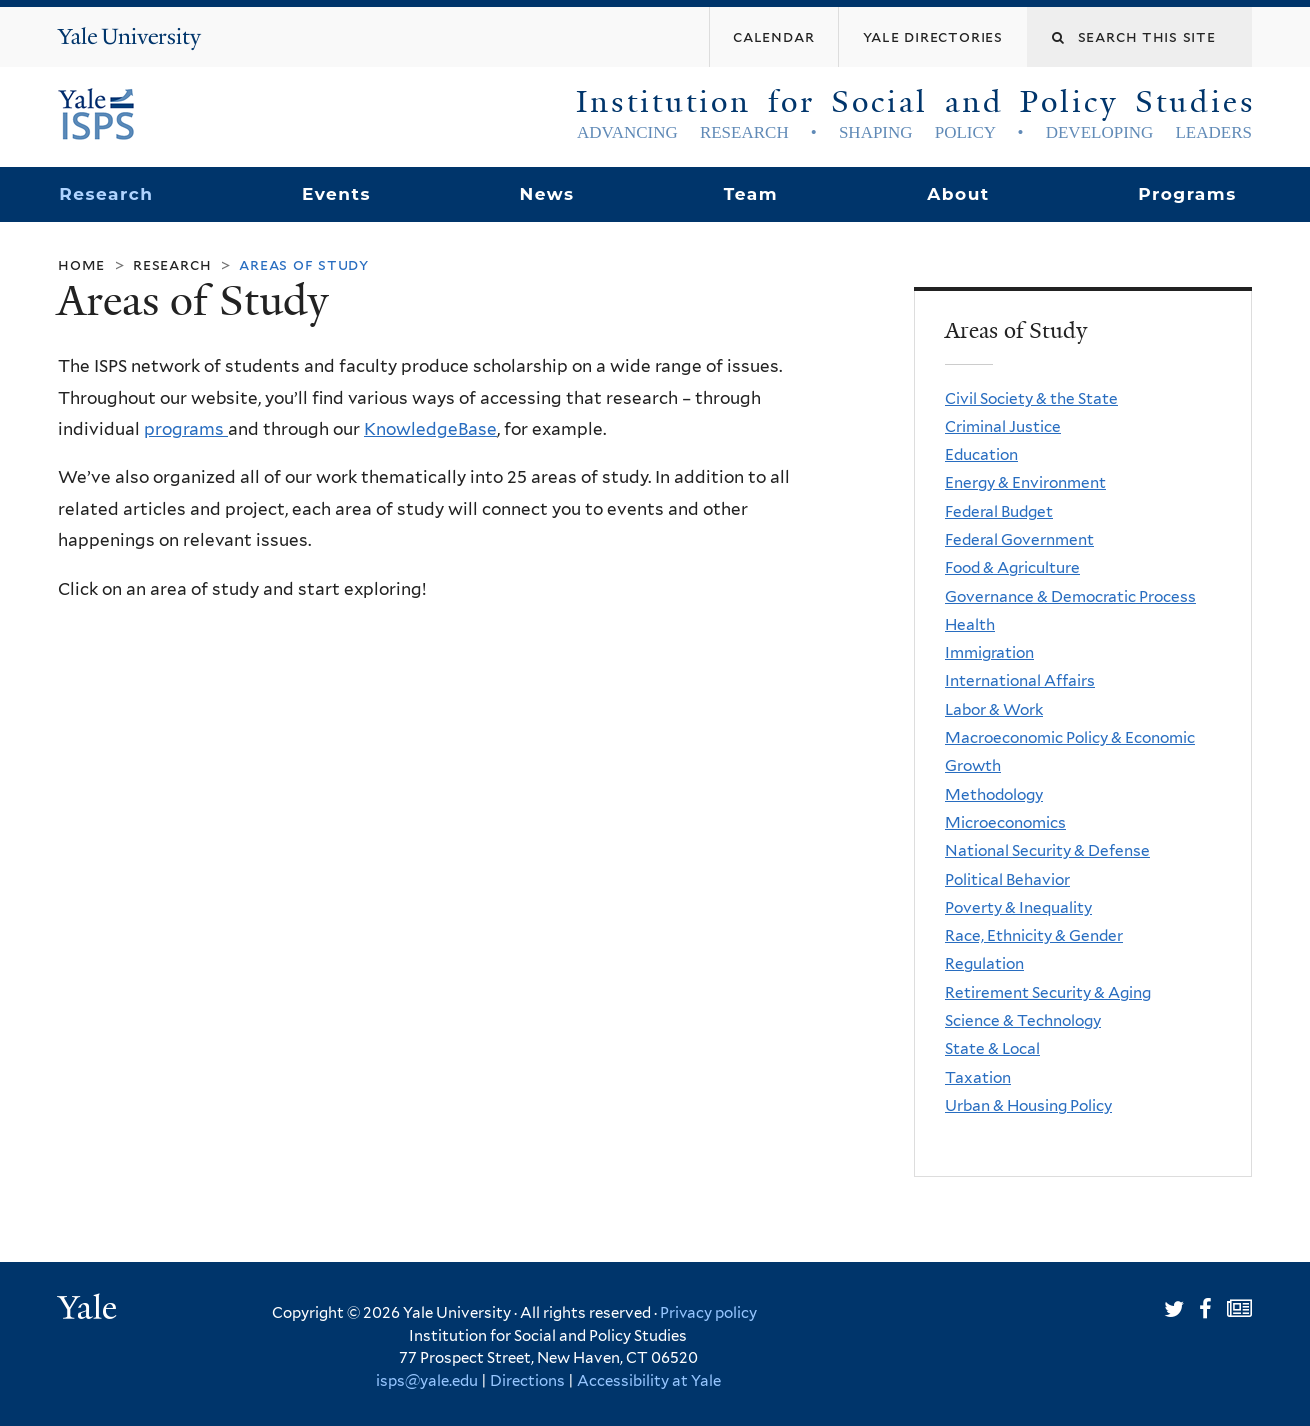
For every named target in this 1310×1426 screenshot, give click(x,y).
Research (106, 194)
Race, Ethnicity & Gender (1034, 935)
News (546, 194)
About (958, 194)
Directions (527, 1381)
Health (970, 624)
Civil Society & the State (1031, 398)
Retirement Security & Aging (1048, 992)
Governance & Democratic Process (1070, 596)
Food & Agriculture (1012, 567)
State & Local (992, 1048)
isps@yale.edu (427, 1381)
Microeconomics (1005, 822)
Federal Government (1019, 539)
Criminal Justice (1003, 426)
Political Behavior (1007, 879)
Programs (1187, 194)
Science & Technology (1023, 1020)
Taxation (978, 1077)
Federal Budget (999, 511)
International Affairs (1020, 680)
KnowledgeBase (430, 429)
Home (81, 264)
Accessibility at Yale (649, 1381)
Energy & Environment (1025, 482)
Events (336, 194)
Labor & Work (994, 709)
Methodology (994, 794)
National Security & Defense (1047, 850)
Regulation (984, 963)
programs (186, 429)
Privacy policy (708, 1313)
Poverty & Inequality (1018, 907)
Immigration (989, 652)
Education (981, 454)
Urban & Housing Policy (1028, 1105)
